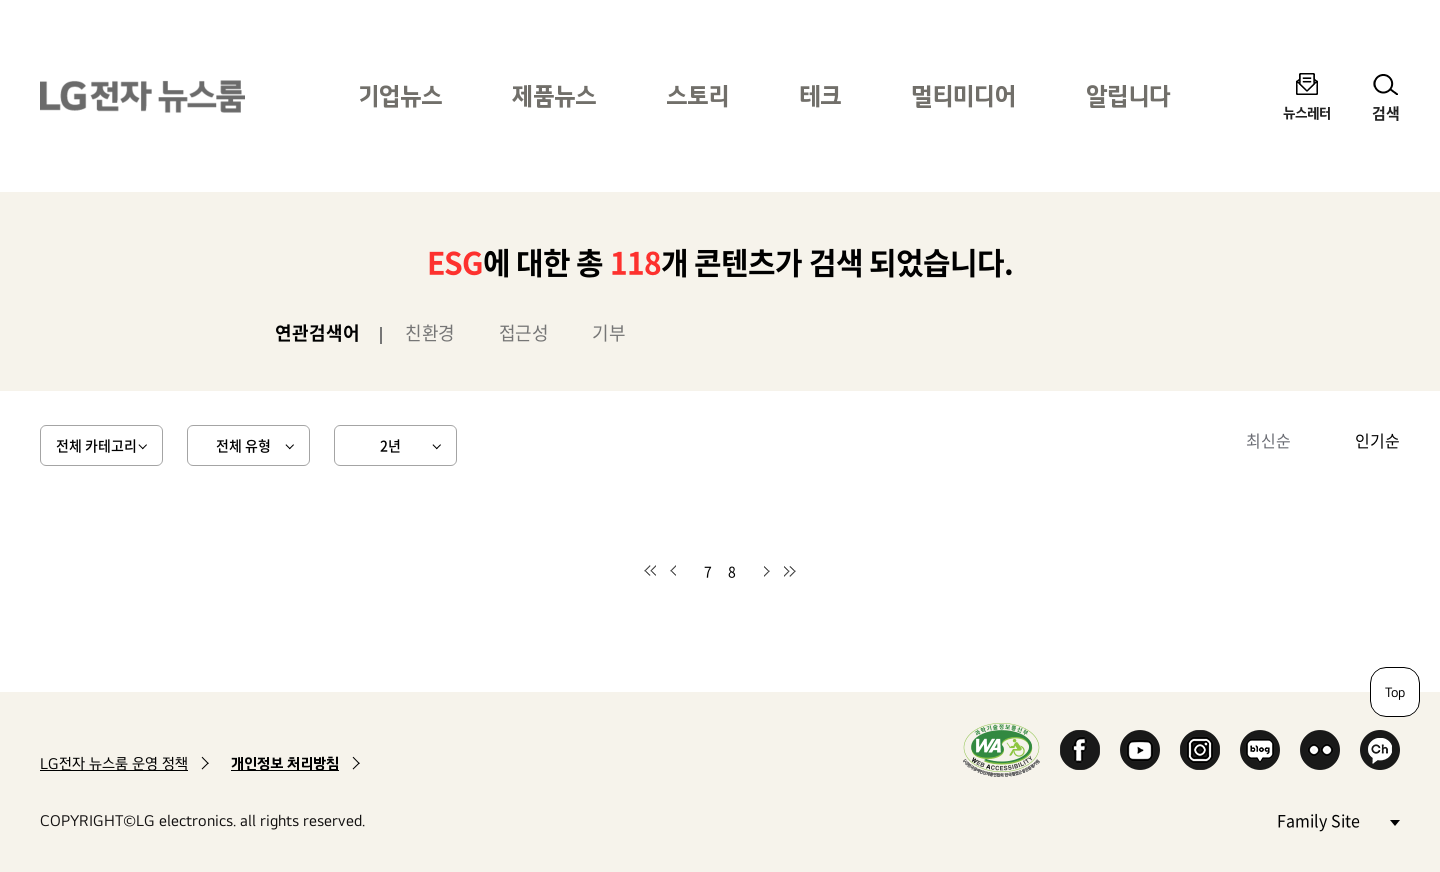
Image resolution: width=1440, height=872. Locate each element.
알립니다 (1128, 95)
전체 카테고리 (96, 445)
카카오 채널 (1380, 750)
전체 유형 (243, 445)
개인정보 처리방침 (285, 763)
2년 (390, 445)
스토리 (697, 95)
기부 (608, 332)
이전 (674, 571)
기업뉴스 (400, 95)
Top (1395, 692)
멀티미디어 (963, 95)
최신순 (1268, 440)
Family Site (1338, 819)
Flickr (1320, 750)
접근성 (524, 332)
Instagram (1200, 750)
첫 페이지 (650, 571)
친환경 (430, 332)
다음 (766, 571)
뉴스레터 (1307, 112)
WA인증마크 (1001, 749)
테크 (820, 95)
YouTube (1140, 750)
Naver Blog (1260, 750)
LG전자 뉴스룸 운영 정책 (114, 763)
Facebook (1080, 750)
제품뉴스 (554, 95)
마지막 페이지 (790, 571)
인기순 (1377, 440)
